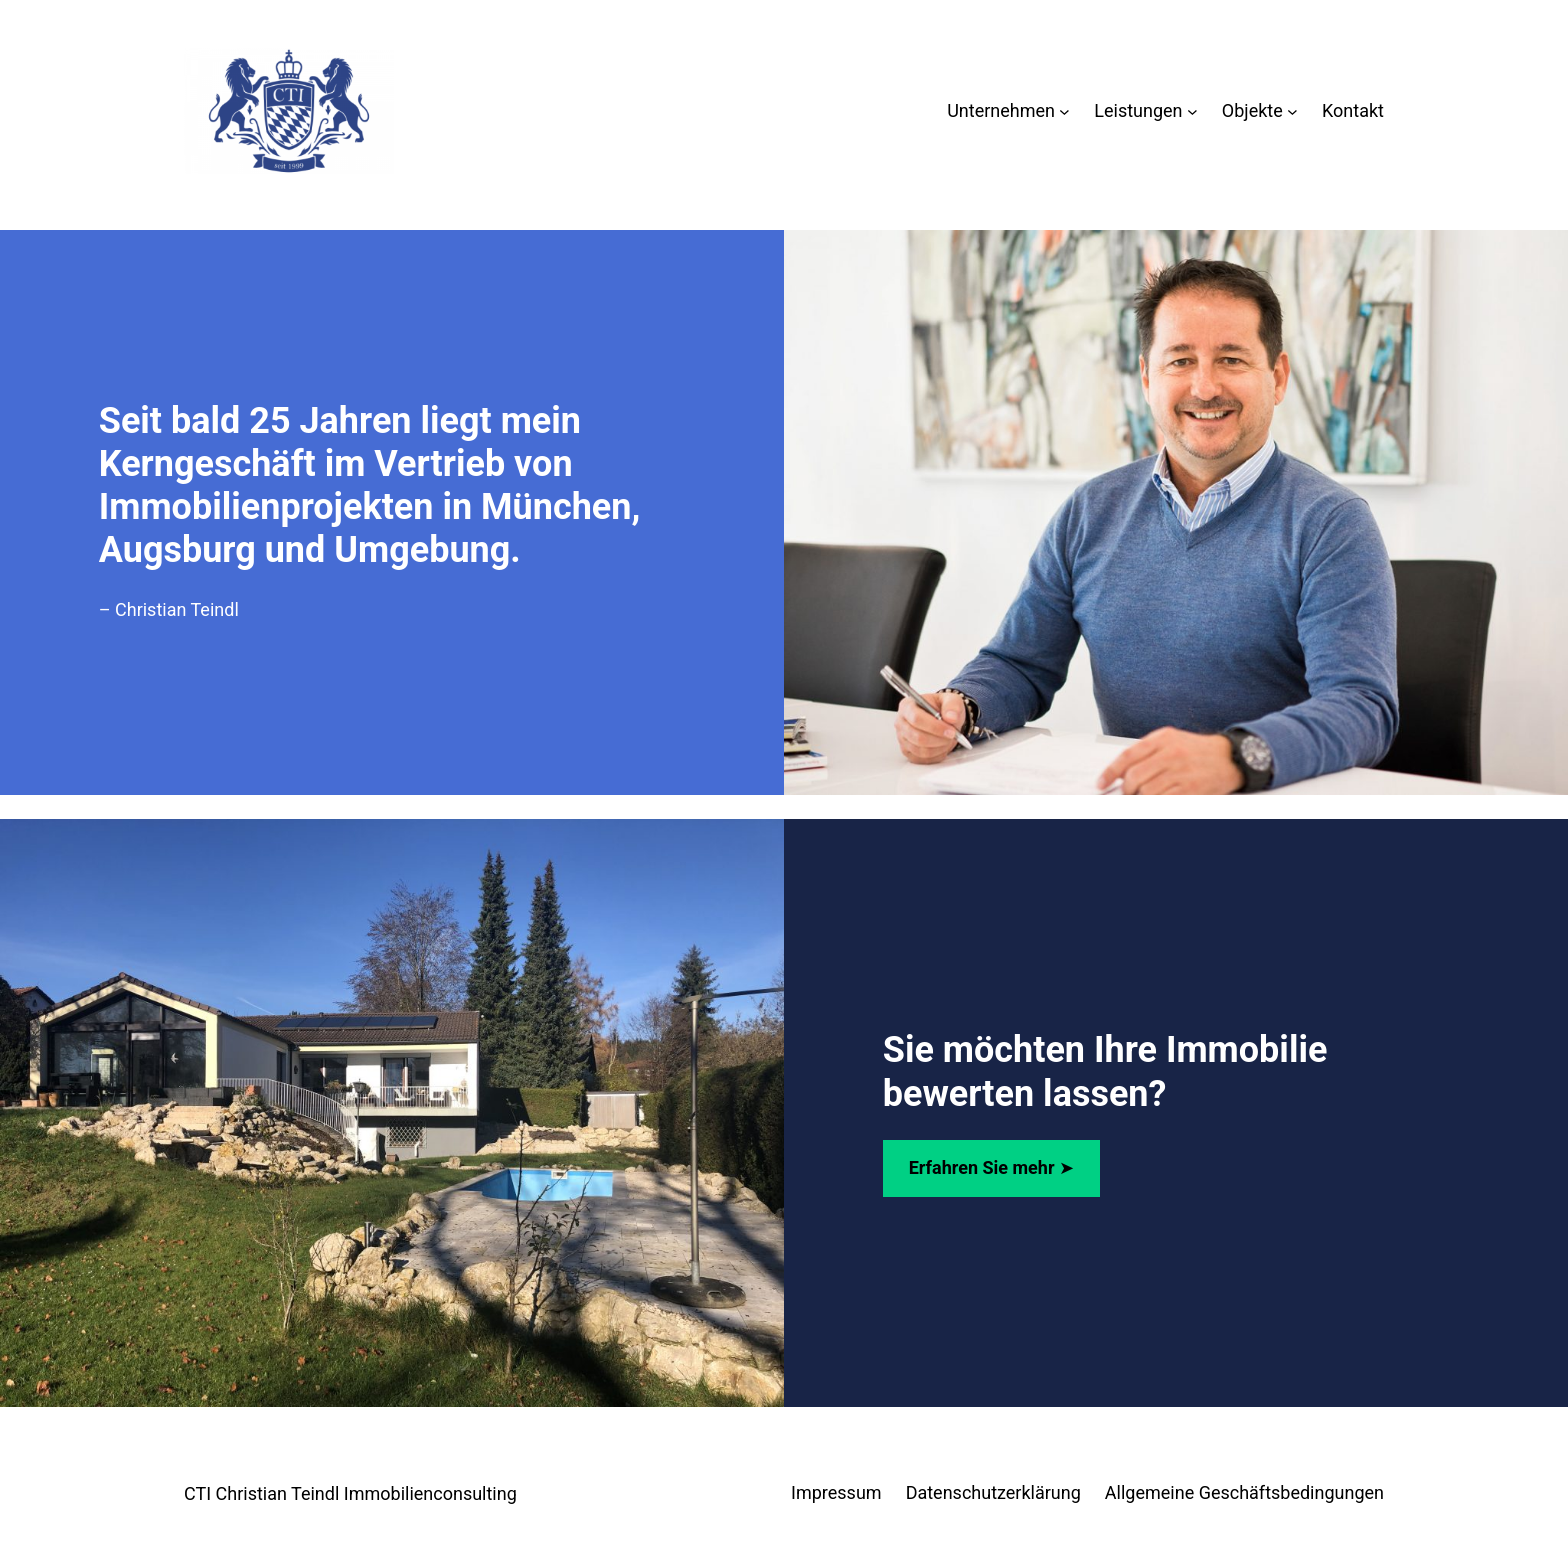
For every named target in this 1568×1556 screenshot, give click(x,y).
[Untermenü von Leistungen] (1192, 111)
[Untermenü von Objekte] (1292, 111)
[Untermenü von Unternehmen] (1064, 111)
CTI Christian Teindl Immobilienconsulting (350, 1493)
